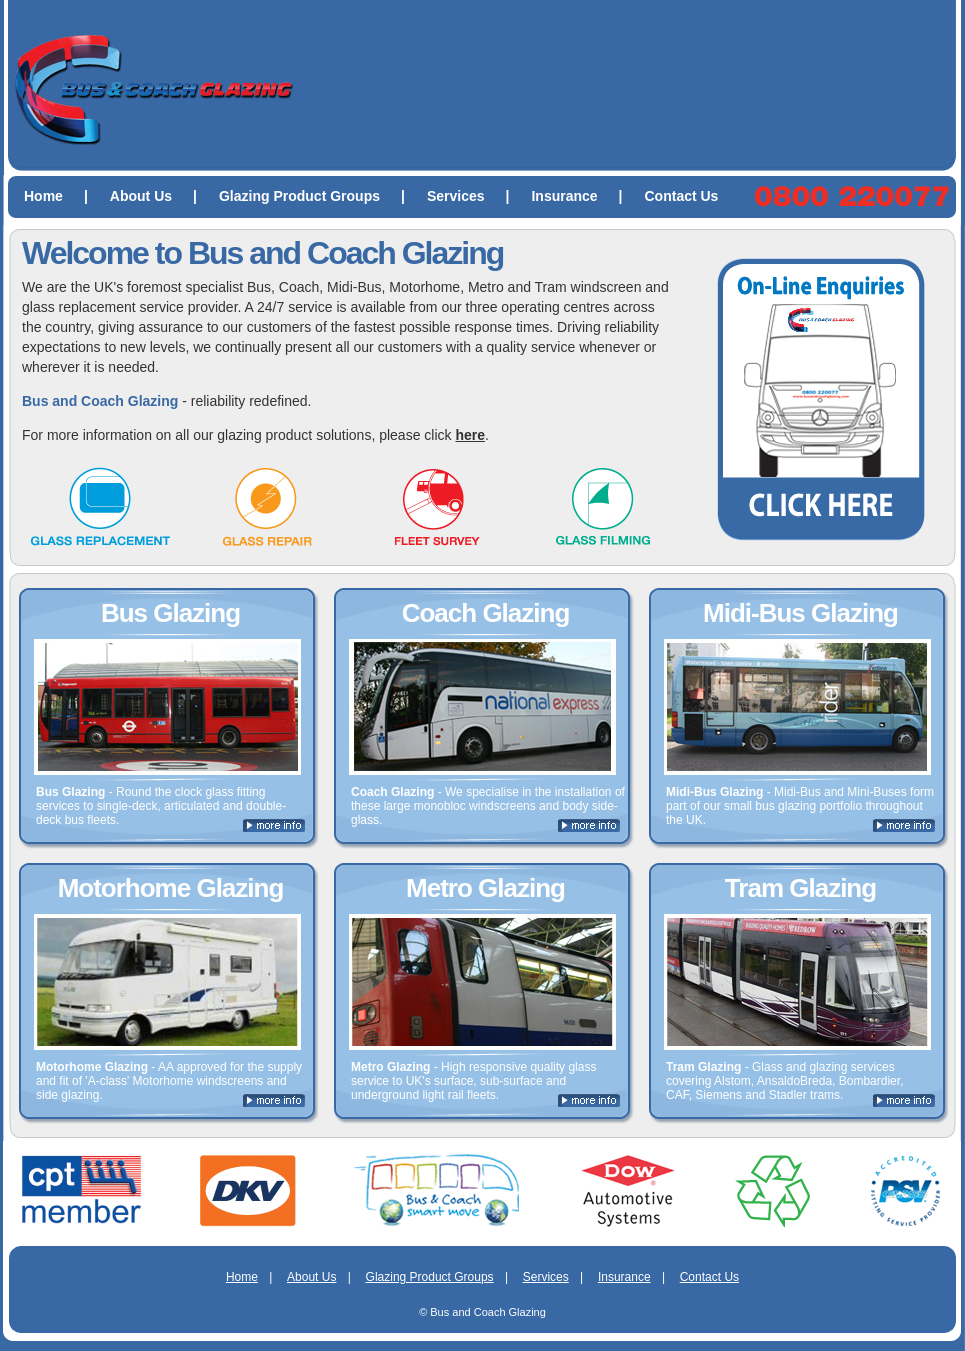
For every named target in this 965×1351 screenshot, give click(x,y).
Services (476, 196)
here (470, 435)
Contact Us (682, 196)
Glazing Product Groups (320, 196)
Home (64, 196)
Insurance (584, 196)
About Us (161, 196)
